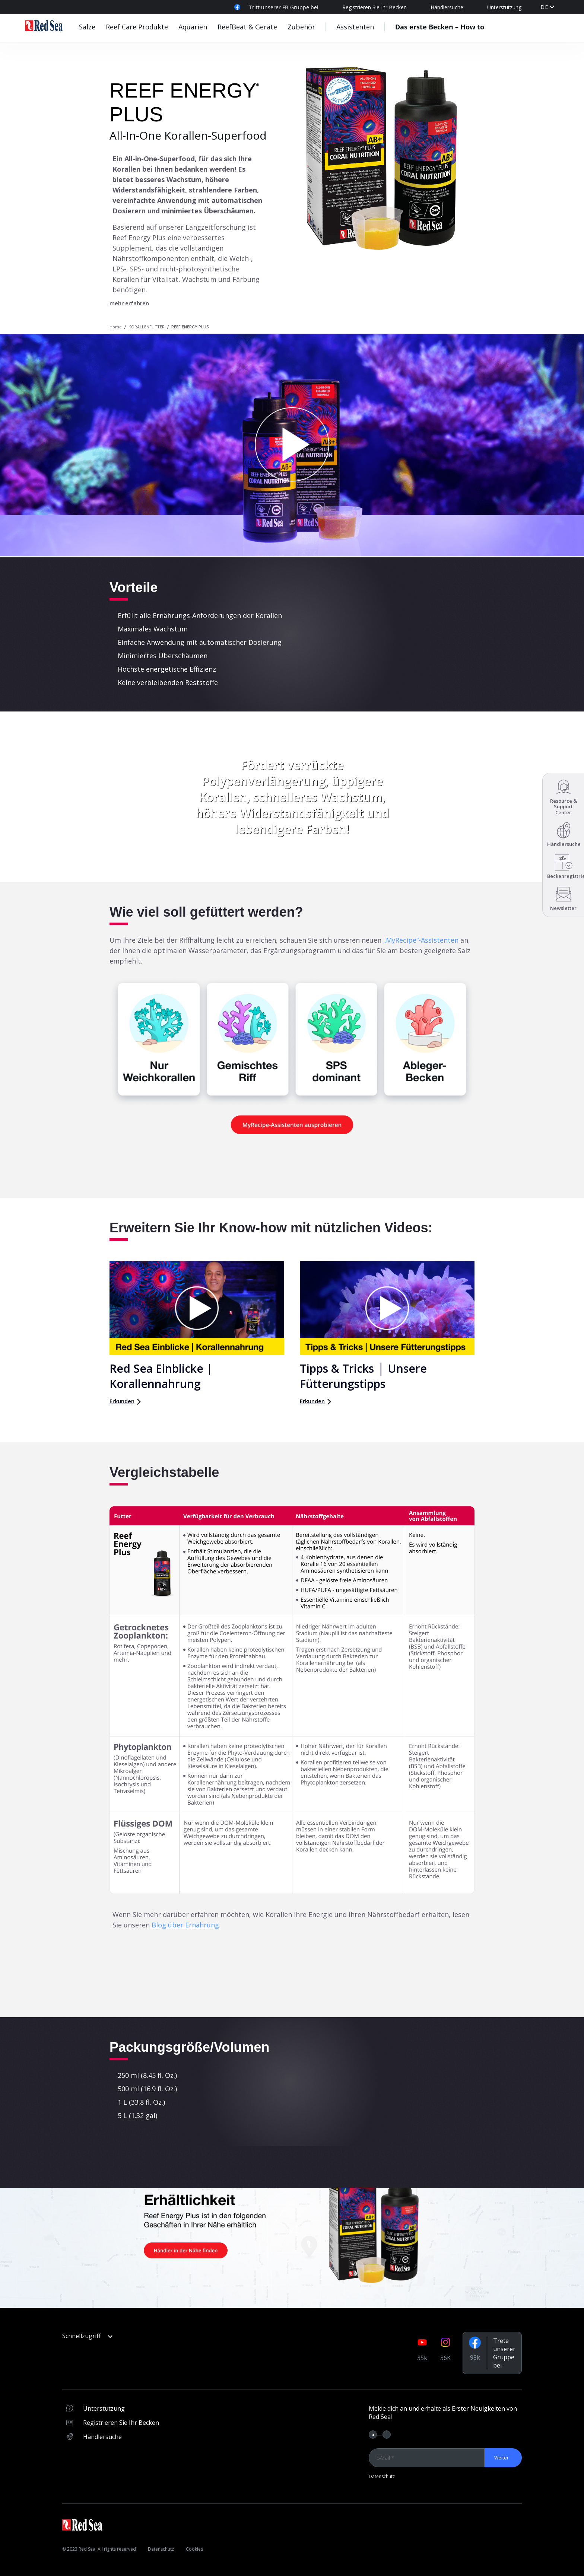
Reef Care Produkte (137, 26)
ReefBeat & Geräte (247, 26)
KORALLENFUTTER (146, 326)
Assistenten (355, 26)
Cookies (195, 2549)
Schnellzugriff (87, 2336)
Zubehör (301, 26)
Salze (87, 26)
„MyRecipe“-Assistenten (420, 940)
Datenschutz (382, 2476)
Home (116, 326)
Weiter (501, 2458)
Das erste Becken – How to (439, 26)
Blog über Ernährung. (186, 1924)
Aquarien (192, 26)
